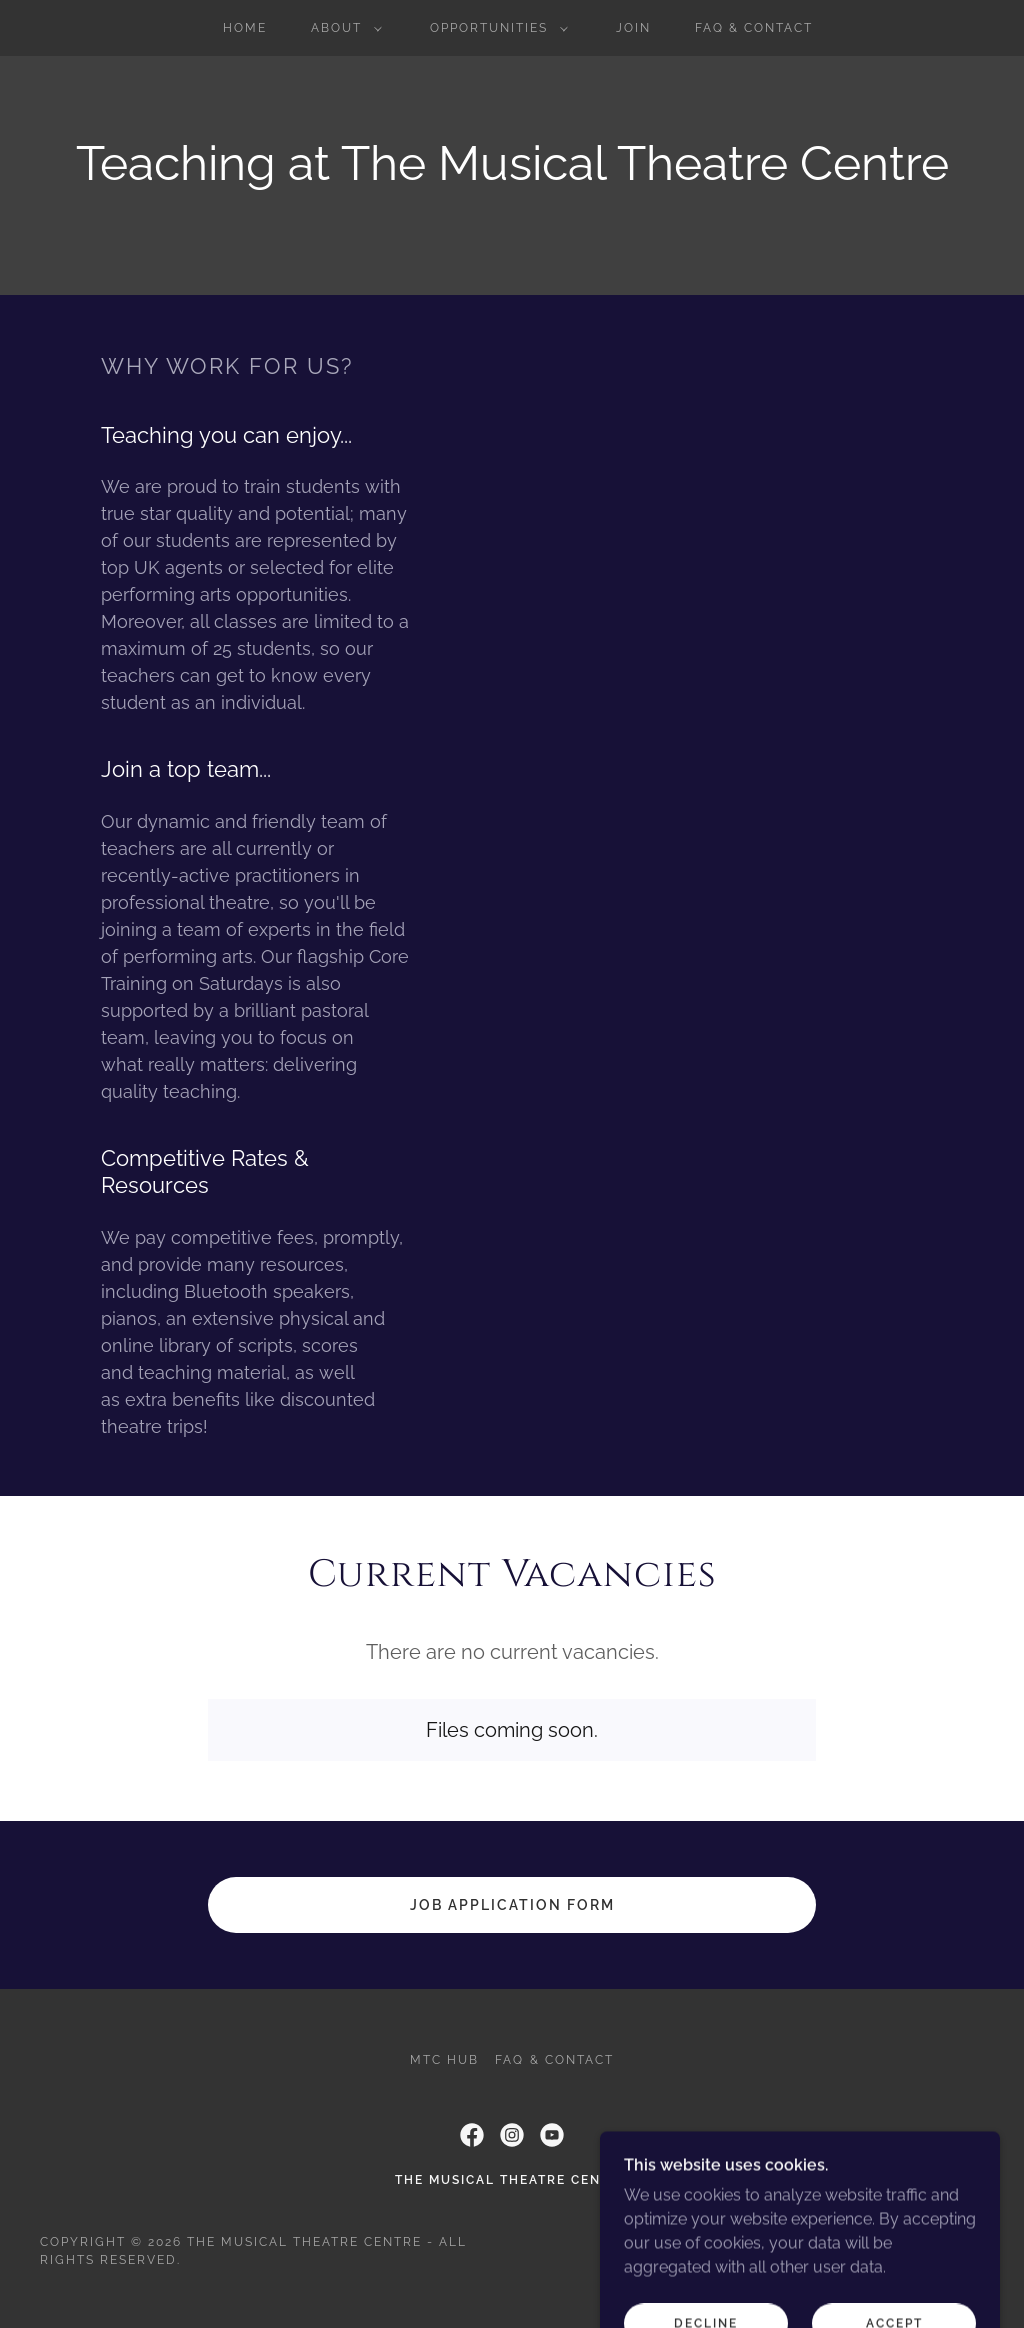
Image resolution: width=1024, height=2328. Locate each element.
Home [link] (245, 28)
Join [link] (633, 28)
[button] (342, 28)
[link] (472, 2135)
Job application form (512, 1905)
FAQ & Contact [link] (754, 28)
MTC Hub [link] (444, 2060)
